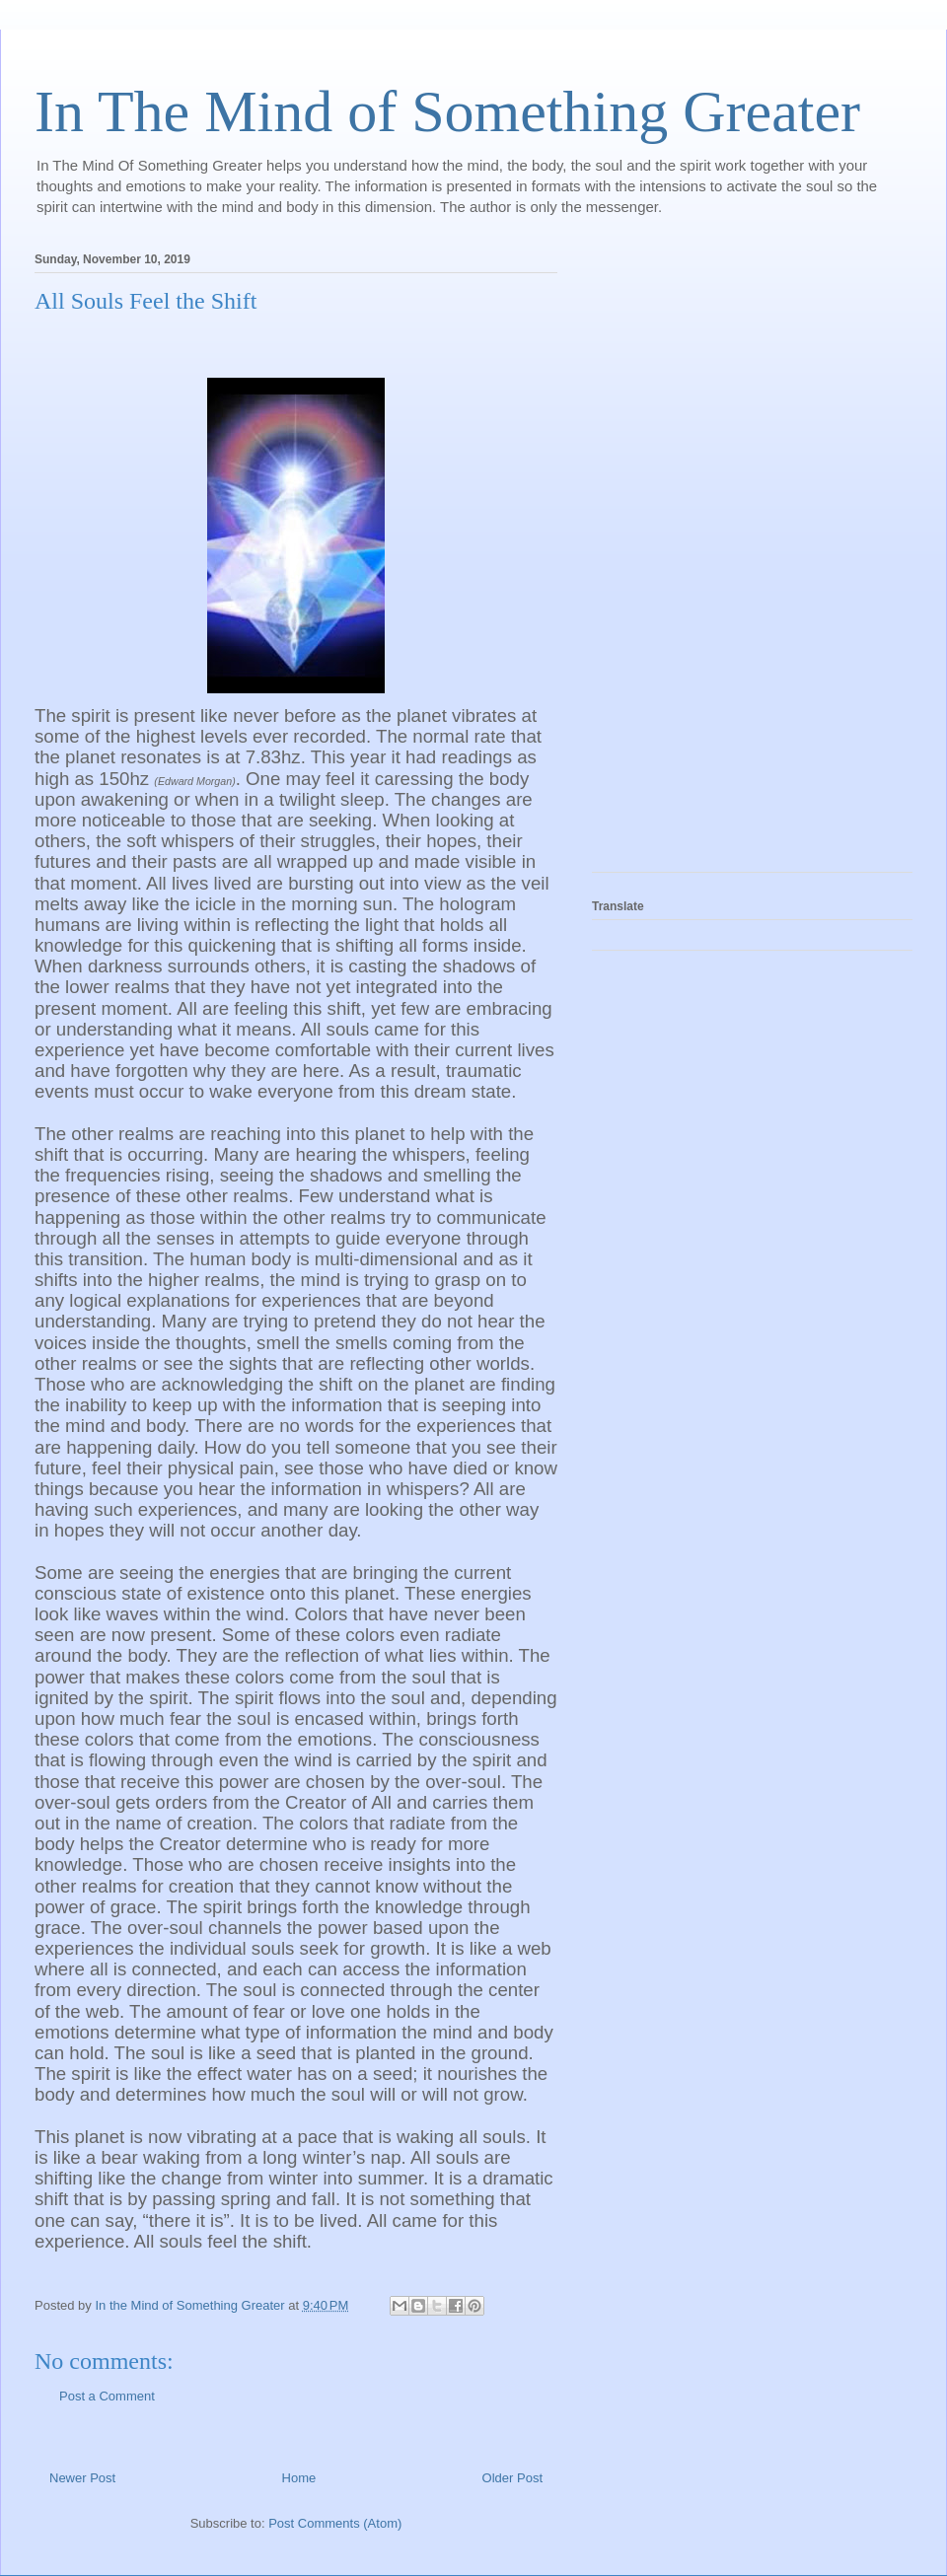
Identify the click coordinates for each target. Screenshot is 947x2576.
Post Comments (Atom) (334, 2523)
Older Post (512, 2477)
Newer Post (82, 2477)
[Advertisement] (671, 556)
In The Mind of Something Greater (447, 111)
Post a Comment (107, 2396)
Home (299, 2477)
